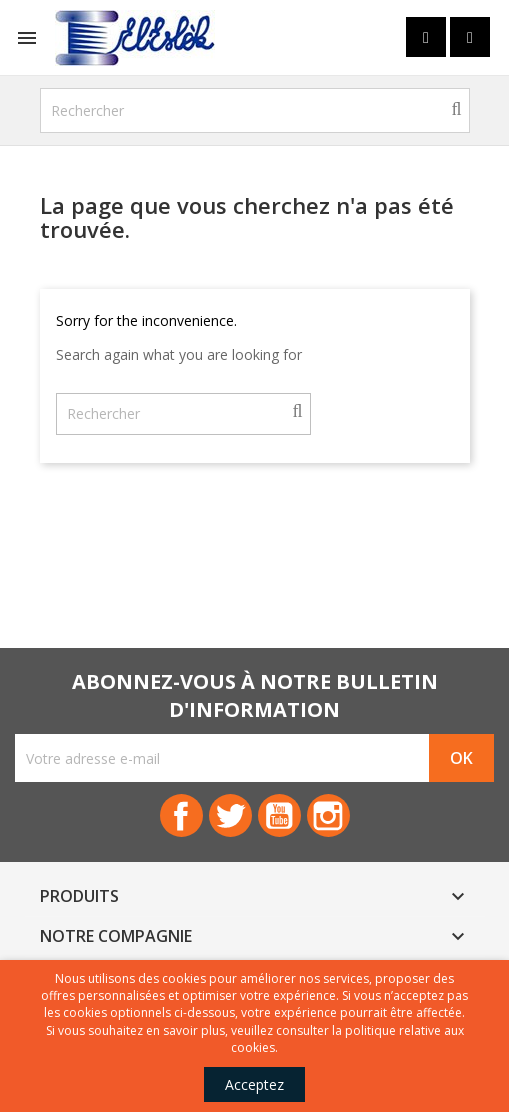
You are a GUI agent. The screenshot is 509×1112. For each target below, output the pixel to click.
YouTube (279, 815)
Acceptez (254, 1084)
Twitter (230, 815)
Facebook (181, 815)
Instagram (328, 815)
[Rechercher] (255, 110)
